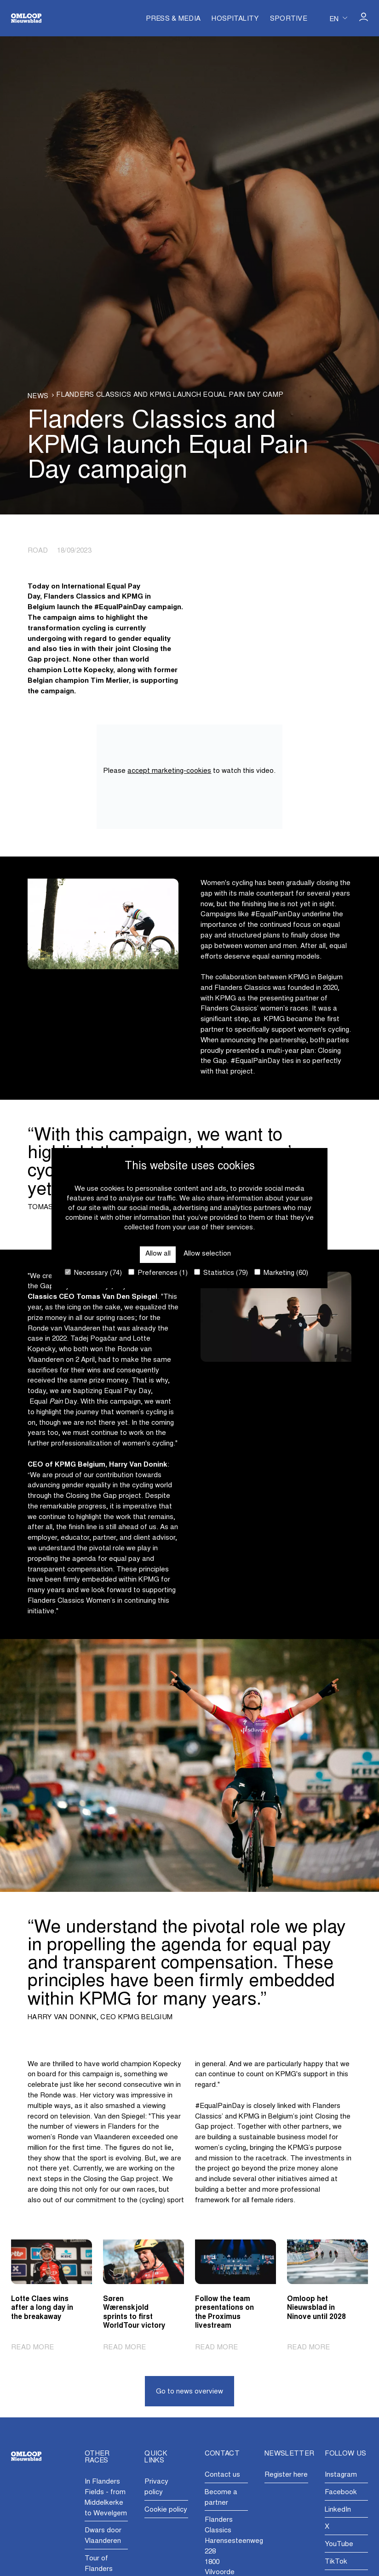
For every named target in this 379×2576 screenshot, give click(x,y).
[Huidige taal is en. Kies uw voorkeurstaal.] (338, 18)
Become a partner (221, 2498)
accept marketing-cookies (169, 771)
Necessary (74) (93, 1273)
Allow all (158, 1254)
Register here (286, 2475)
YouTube (339, 2544)
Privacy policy (156, 2487)
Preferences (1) (158, 1273)
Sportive (288, 19)
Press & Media (173, 19)
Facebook (341, 2492)
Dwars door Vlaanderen (103, 2536)
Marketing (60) (281, 1273)
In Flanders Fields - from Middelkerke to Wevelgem (106, 2498)
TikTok (336, 2562)
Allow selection (207, 1254)
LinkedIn (338, 2510)
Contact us (222, 2475)
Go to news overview (189, 2391)
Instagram (341, 2475)
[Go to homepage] (26, 18)
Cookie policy (165, 2510)
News (38, 396)
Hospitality (235, 19)
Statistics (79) (221, 1273)
